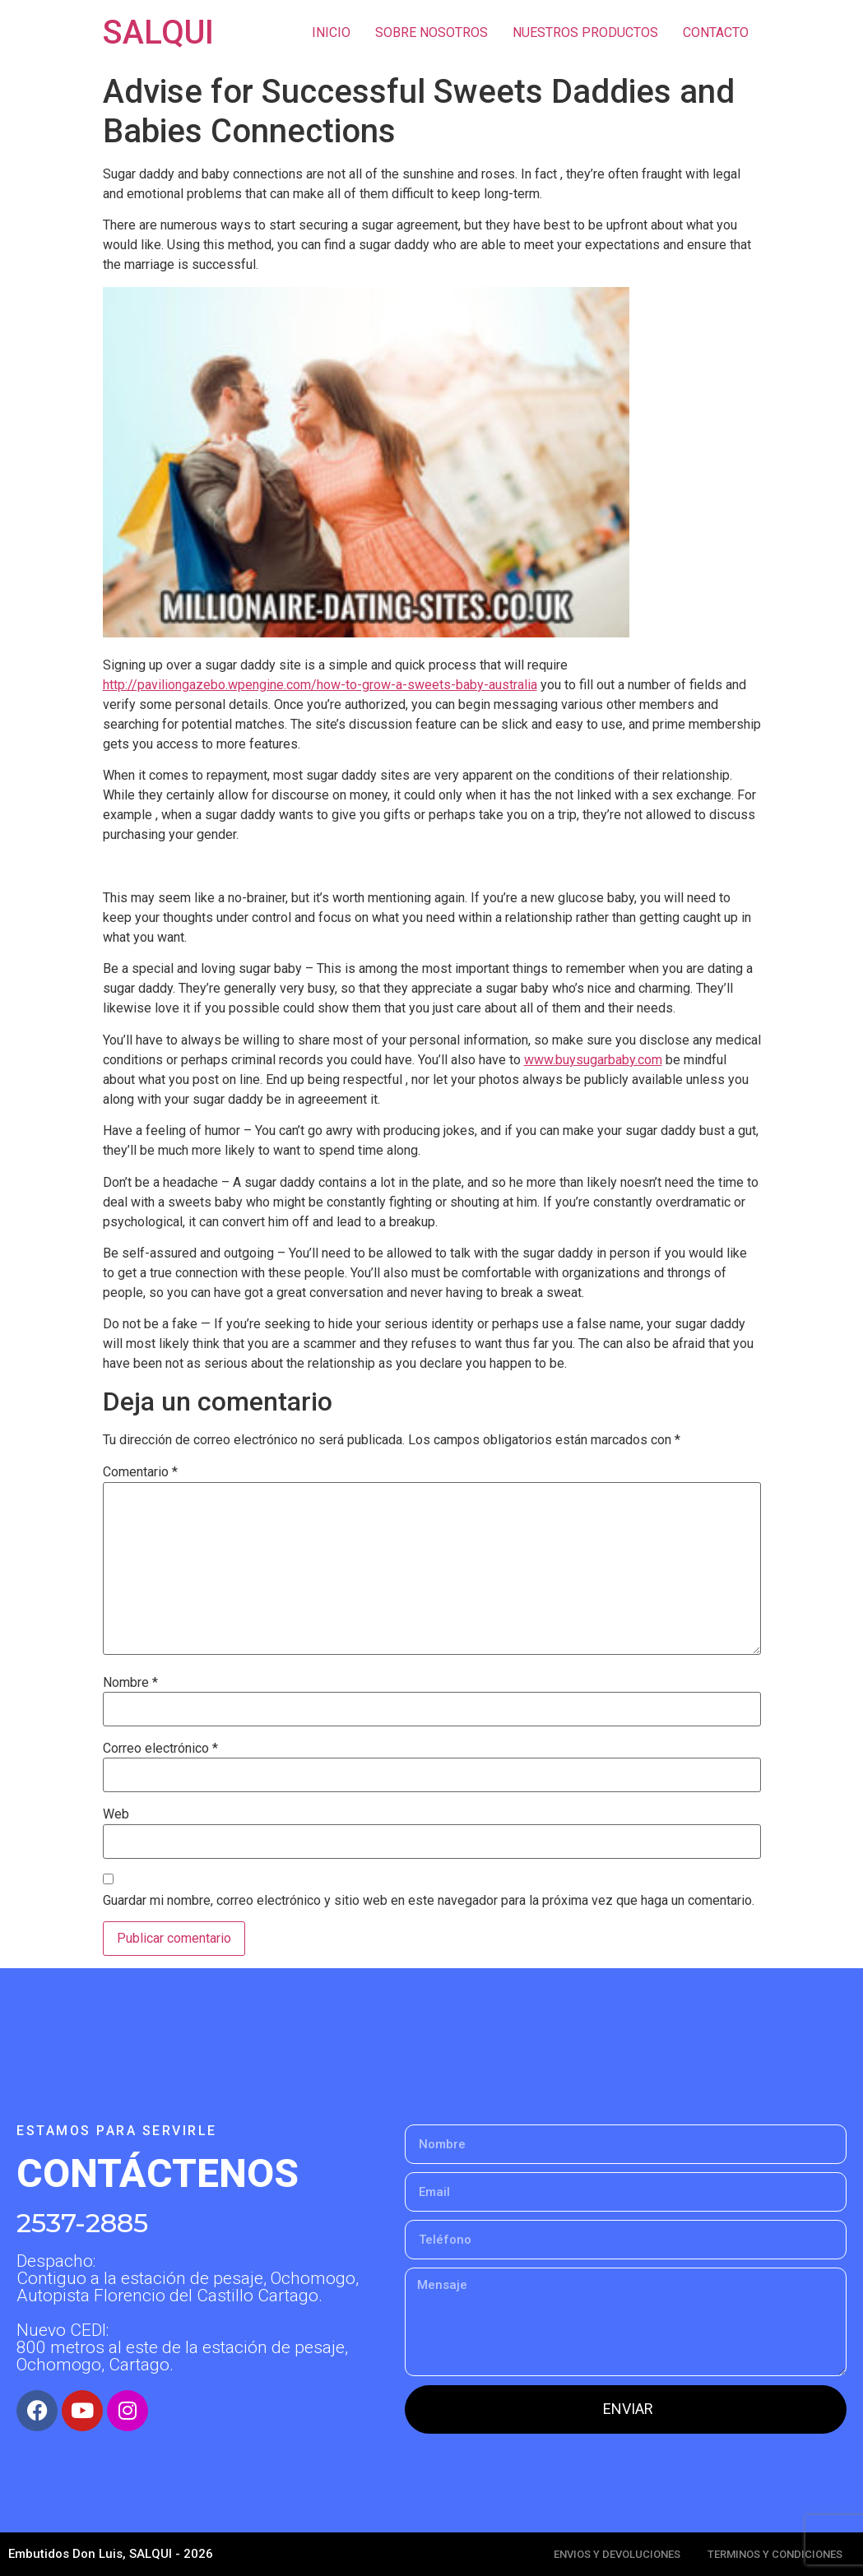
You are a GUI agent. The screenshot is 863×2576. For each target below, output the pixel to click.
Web (116, 1814)
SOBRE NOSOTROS (431, 32)
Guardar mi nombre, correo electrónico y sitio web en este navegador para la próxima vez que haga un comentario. (428, 1900)
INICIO (331, 32)
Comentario (140, 1472)
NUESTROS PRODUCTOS (585, 32)
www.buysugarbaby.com (593, 1060)
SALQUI (158, 32)
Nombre (130, 1682)
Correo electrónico (160, 1748)
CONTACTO (716, 32)
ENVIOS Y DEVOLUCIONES (617, 2554)
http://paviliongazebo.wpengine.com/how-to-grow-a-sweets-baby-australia (320, 685)
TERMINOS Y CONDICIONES (775, 2554)
